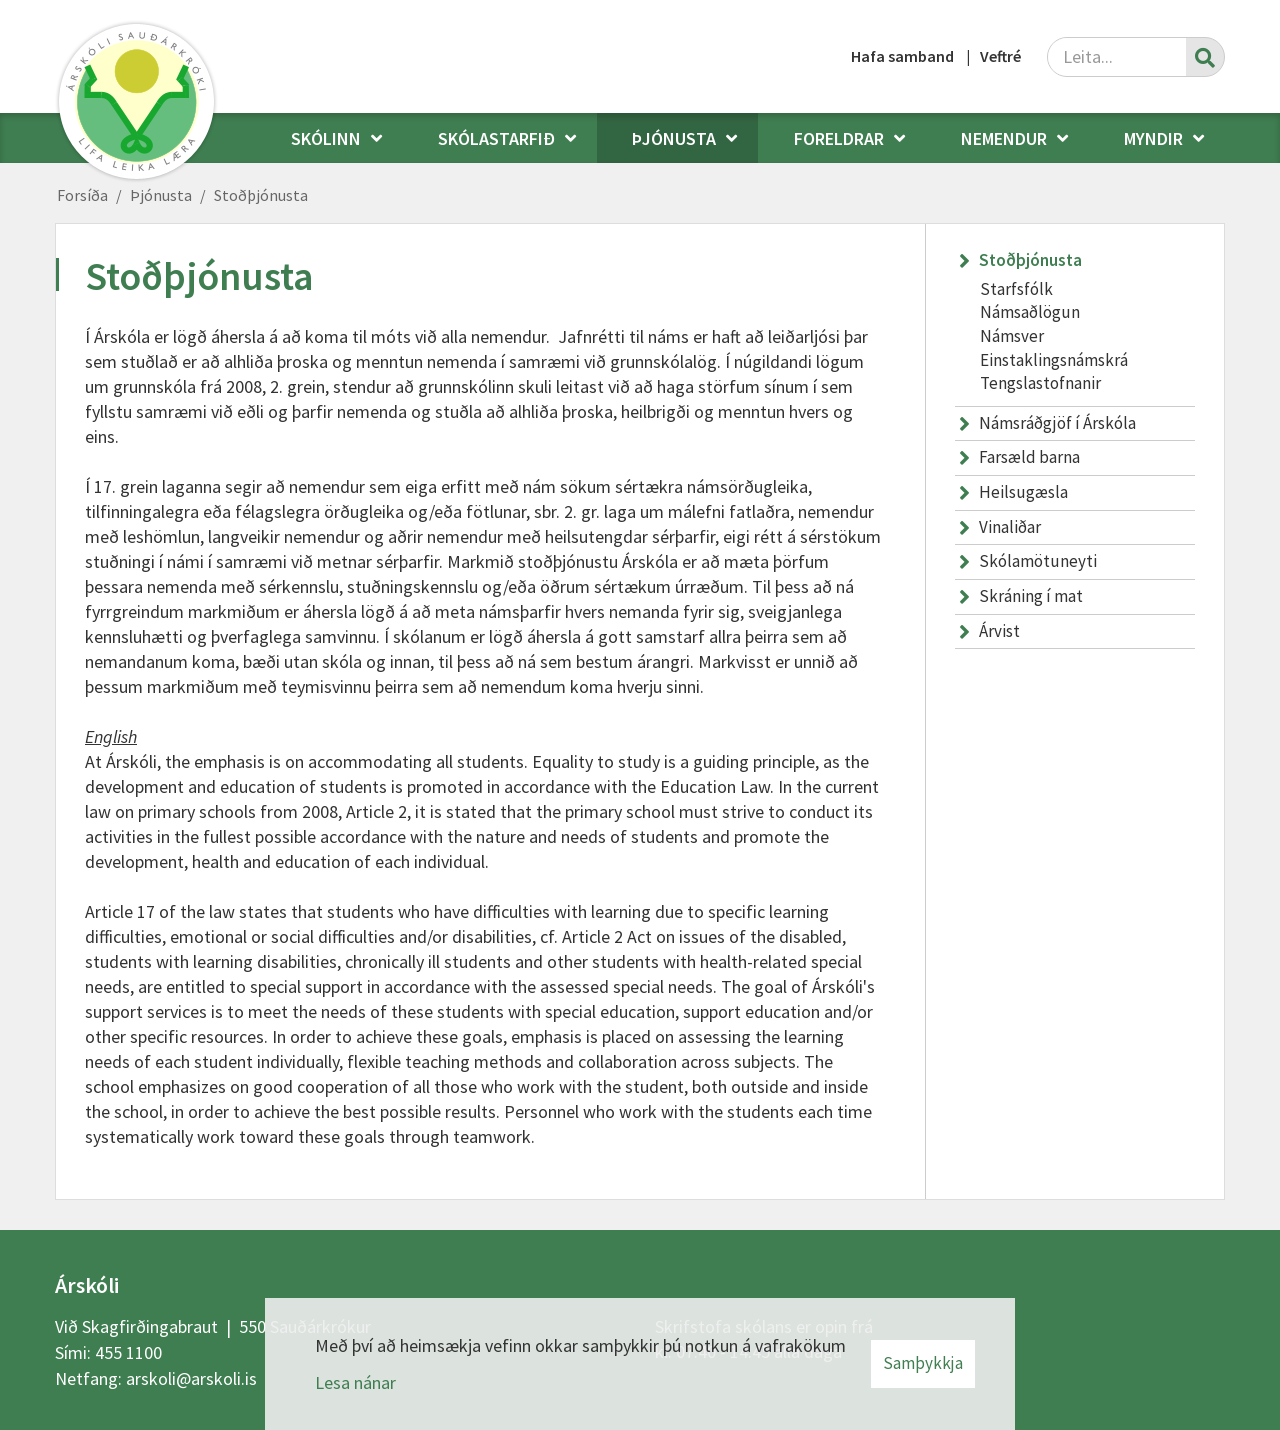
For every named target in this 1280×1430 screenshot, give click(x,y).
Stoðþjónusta (261, 195)
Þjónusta (161, 195)
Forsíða (82, 195)
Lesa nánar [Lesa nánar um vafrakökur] (355, 1382)
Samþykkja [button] (923, 1363)
